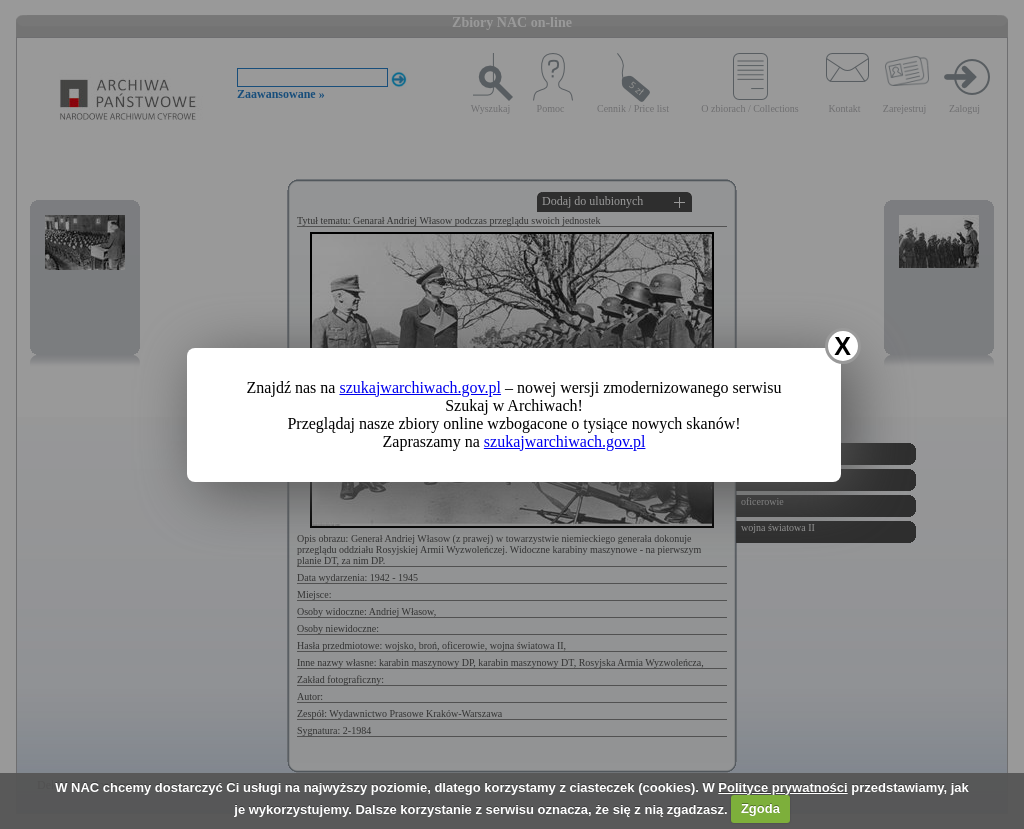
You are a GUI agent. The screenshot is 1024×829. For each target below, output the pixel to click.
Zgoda (760, 808)
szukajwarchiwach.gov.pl (420, 387)
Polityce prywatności (782, 787)
